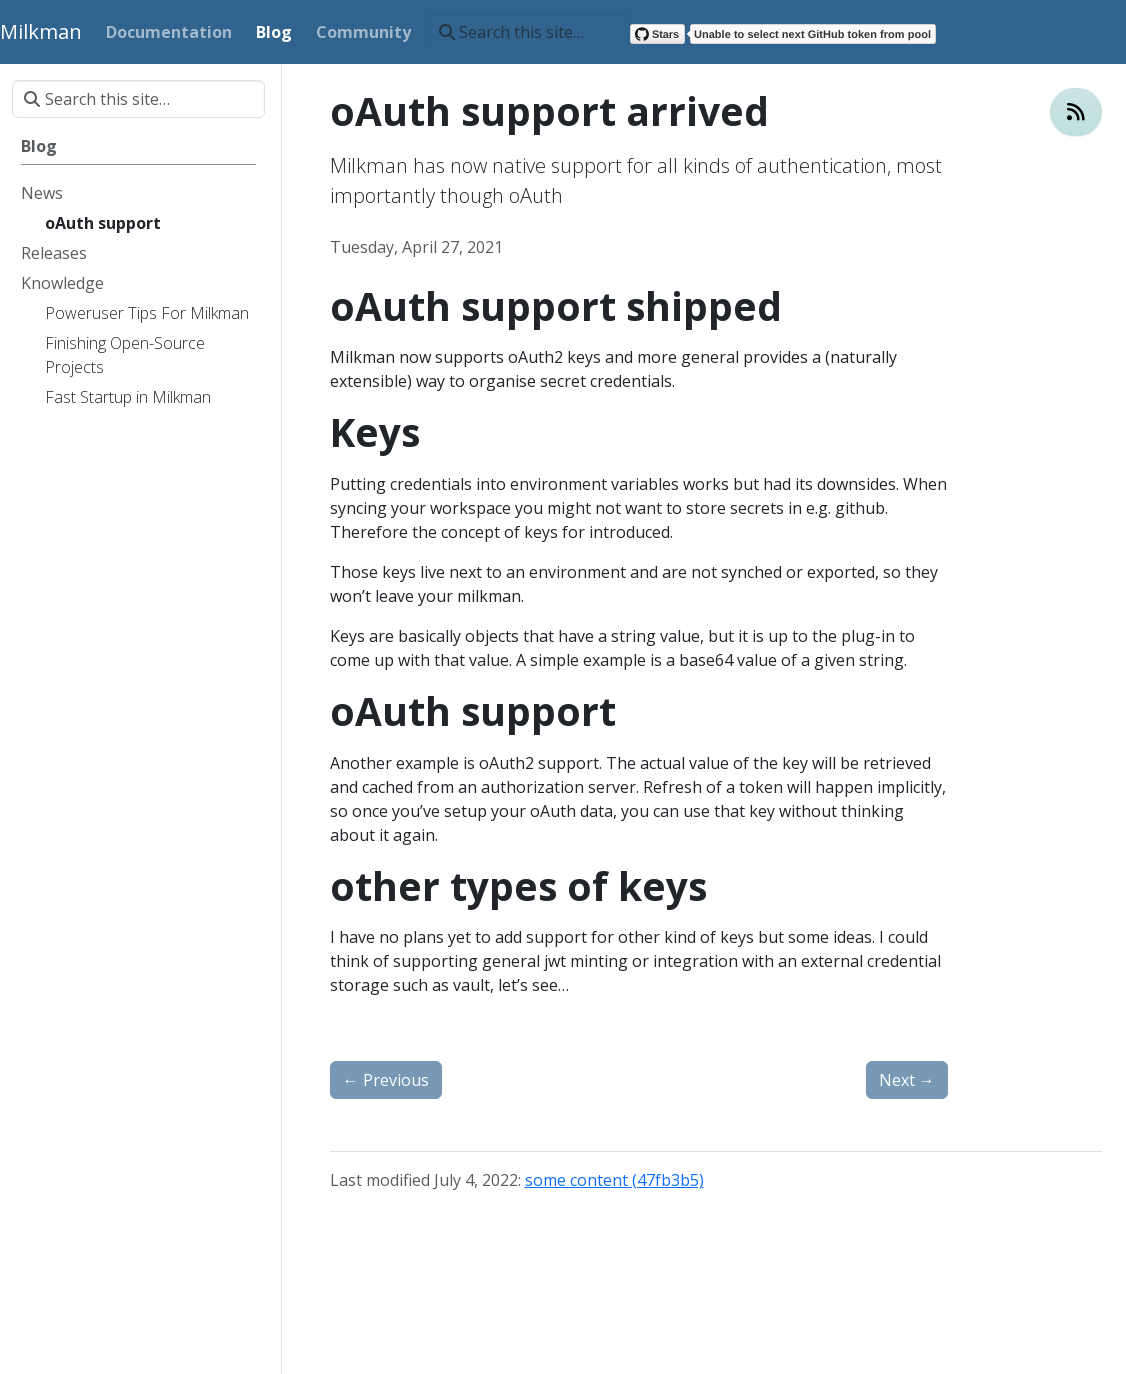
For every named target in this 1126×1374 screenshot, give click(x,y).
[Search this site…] (528, 32)
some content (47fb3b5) (614, 1180)
